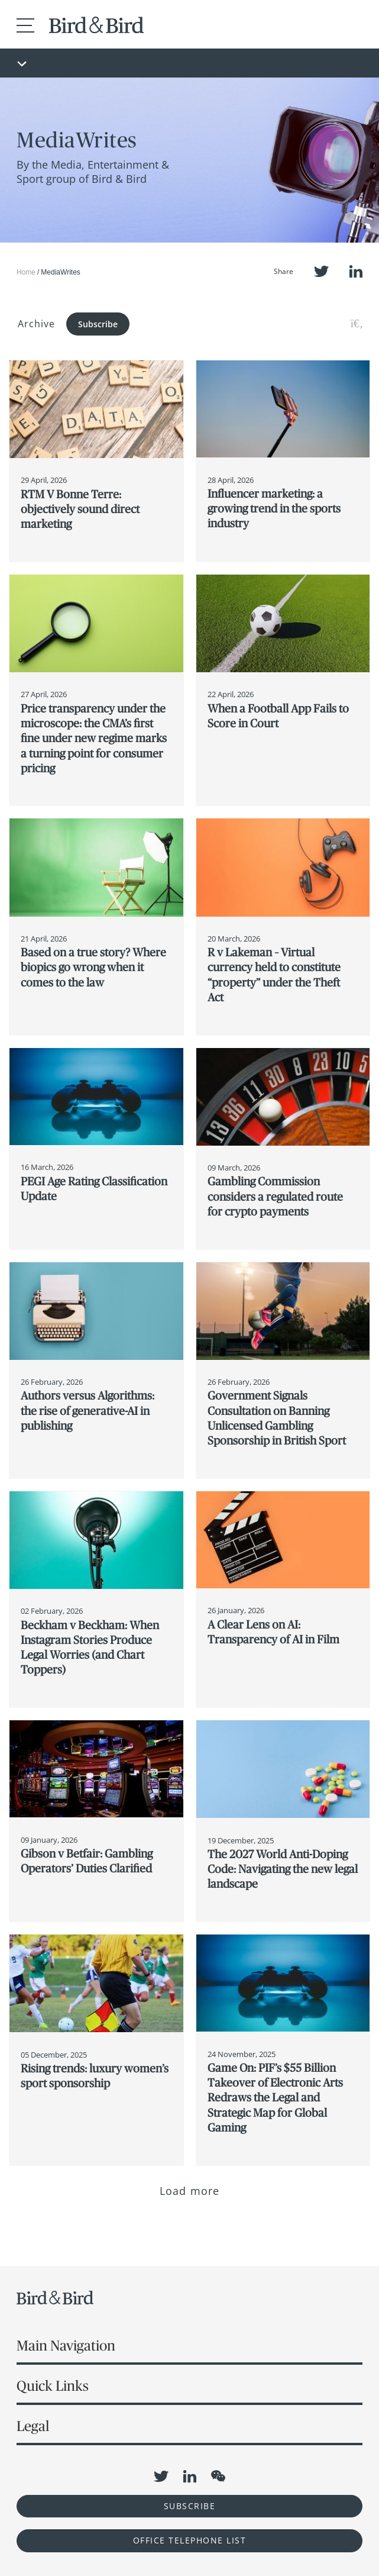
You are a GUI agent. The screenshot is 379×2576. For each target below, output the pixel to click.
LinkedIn (355, 271)
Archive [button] (36, 323)
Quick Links (53, 2386)
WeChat (218, 2476)
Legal (33, 2426)
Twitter (321, 271)
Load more (189, 2191)
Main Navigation (66, 2345)
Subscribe (98, 324)
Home (26, 272)
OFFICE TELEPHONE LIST (190, 2540)
